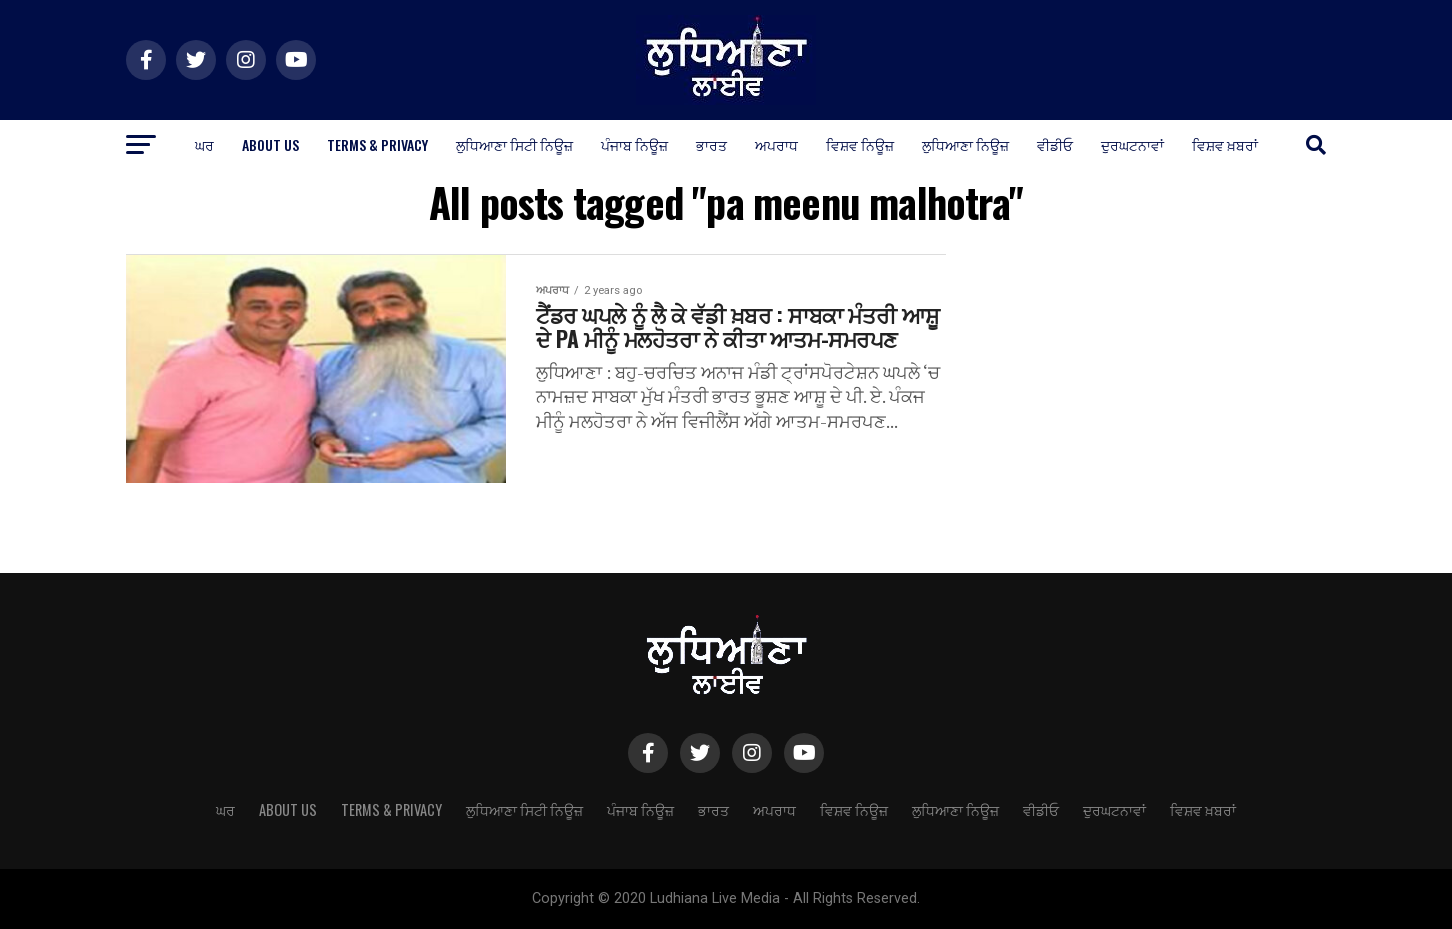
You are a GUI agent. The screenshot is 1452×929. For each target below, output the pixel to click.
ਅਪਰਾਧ (776, 144)
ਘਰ (204, 144)
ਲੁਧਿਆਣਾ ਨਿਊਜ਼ (965, 144)
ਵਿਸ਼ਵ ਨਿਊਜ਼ (860, 144)
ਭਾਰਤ (711, 144)
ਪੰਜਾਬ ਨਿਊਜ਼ (634, 144)
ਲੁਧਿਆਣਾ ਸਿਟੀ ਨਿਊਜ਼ (514, 144)
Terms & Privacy (377, 144)
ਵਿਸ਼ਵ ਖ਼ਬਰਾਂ (1225, 144)
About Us (270, 144)
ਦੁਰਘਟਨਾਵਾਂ (1132, 144)
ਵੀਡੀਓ (1055, 144)
